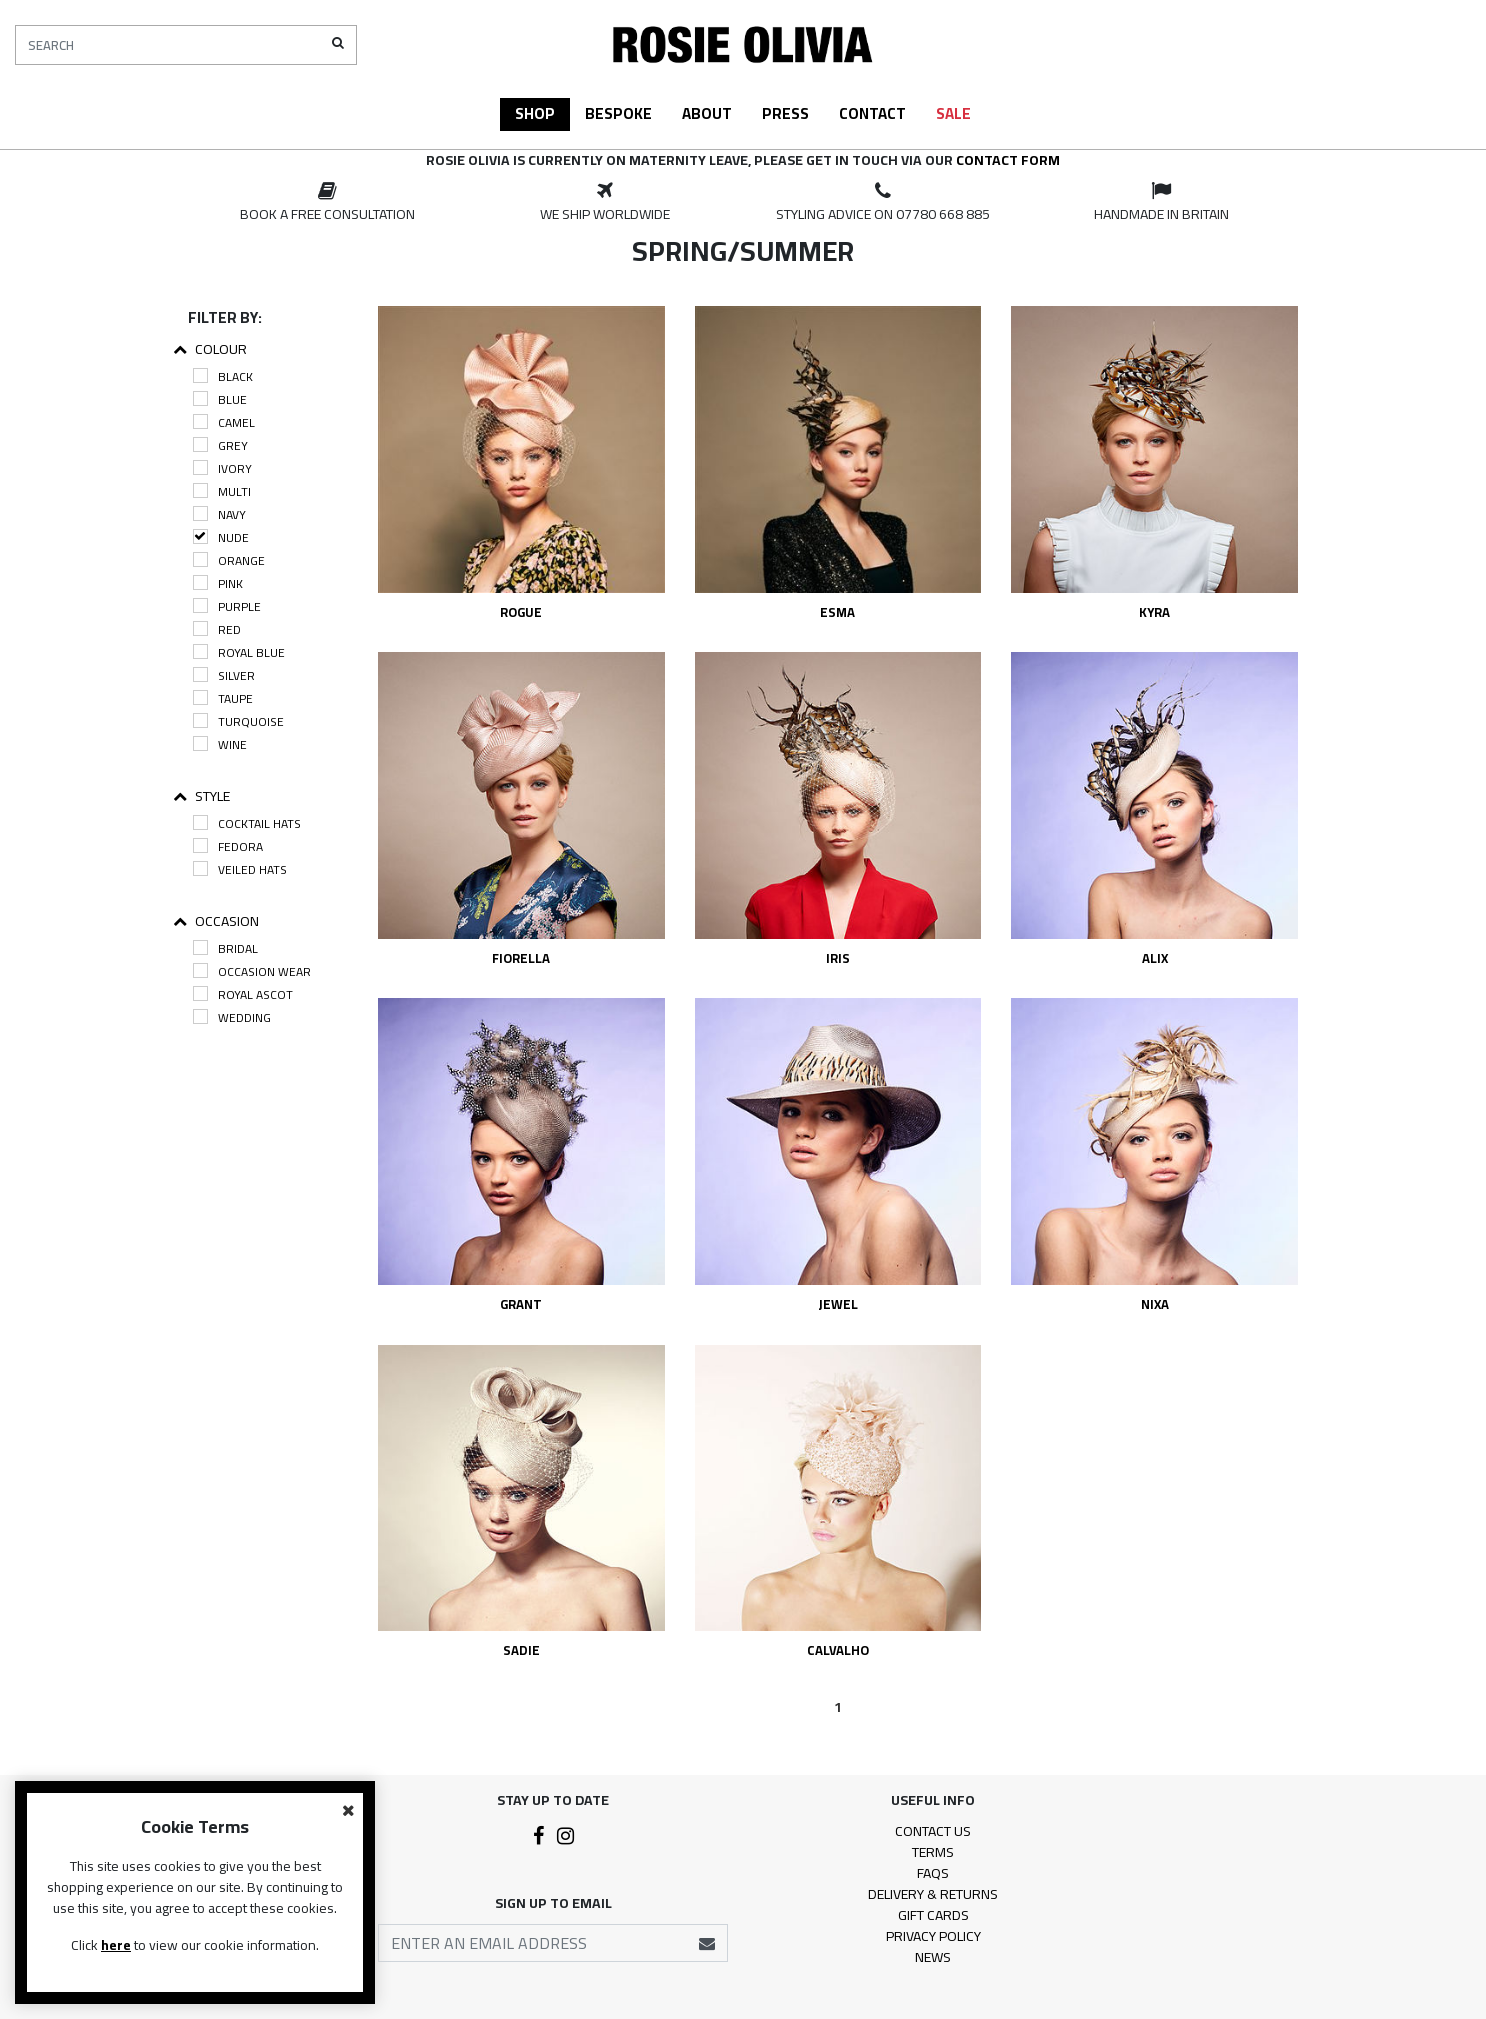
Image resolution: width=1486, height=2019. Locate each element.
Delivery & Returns (933, 1894)
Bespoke (618, 113)
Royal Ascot (243, 994)
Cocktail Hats (247, 823)
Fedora (228, 846)
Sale (953, 113)
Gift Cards (933, 1915)
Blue (220, 399)
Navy (219, 514)
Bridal (225, 948)
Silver (224, 675)
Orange (229, 560)
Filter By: (225, 317)
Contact (872, 113)
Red (217, 629)
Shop (535, 113)
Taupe (223, 698)
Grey (220, 445)
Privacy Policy (933, 1936)
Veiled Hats (240, 869)
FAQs (933, 1873)
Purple (227, 606)
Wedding (232, 1017)
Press (785, 113)
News (933, 1957)
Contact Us (933, 1831)
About (707, 113)
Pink (218, 583)
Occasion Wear (252, 971)
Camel (224, 422)
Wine (220, 744)
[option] (327, 203)
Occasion (216, 921)
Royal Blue (239, 652)
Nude (221, 537)
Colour (210, 349)
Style (201, 796)
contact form (1008, 160)
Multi (222, 491)
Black (223, 376)
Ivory (222, 468)
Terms (933, 1852)
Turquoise (238, 721)
